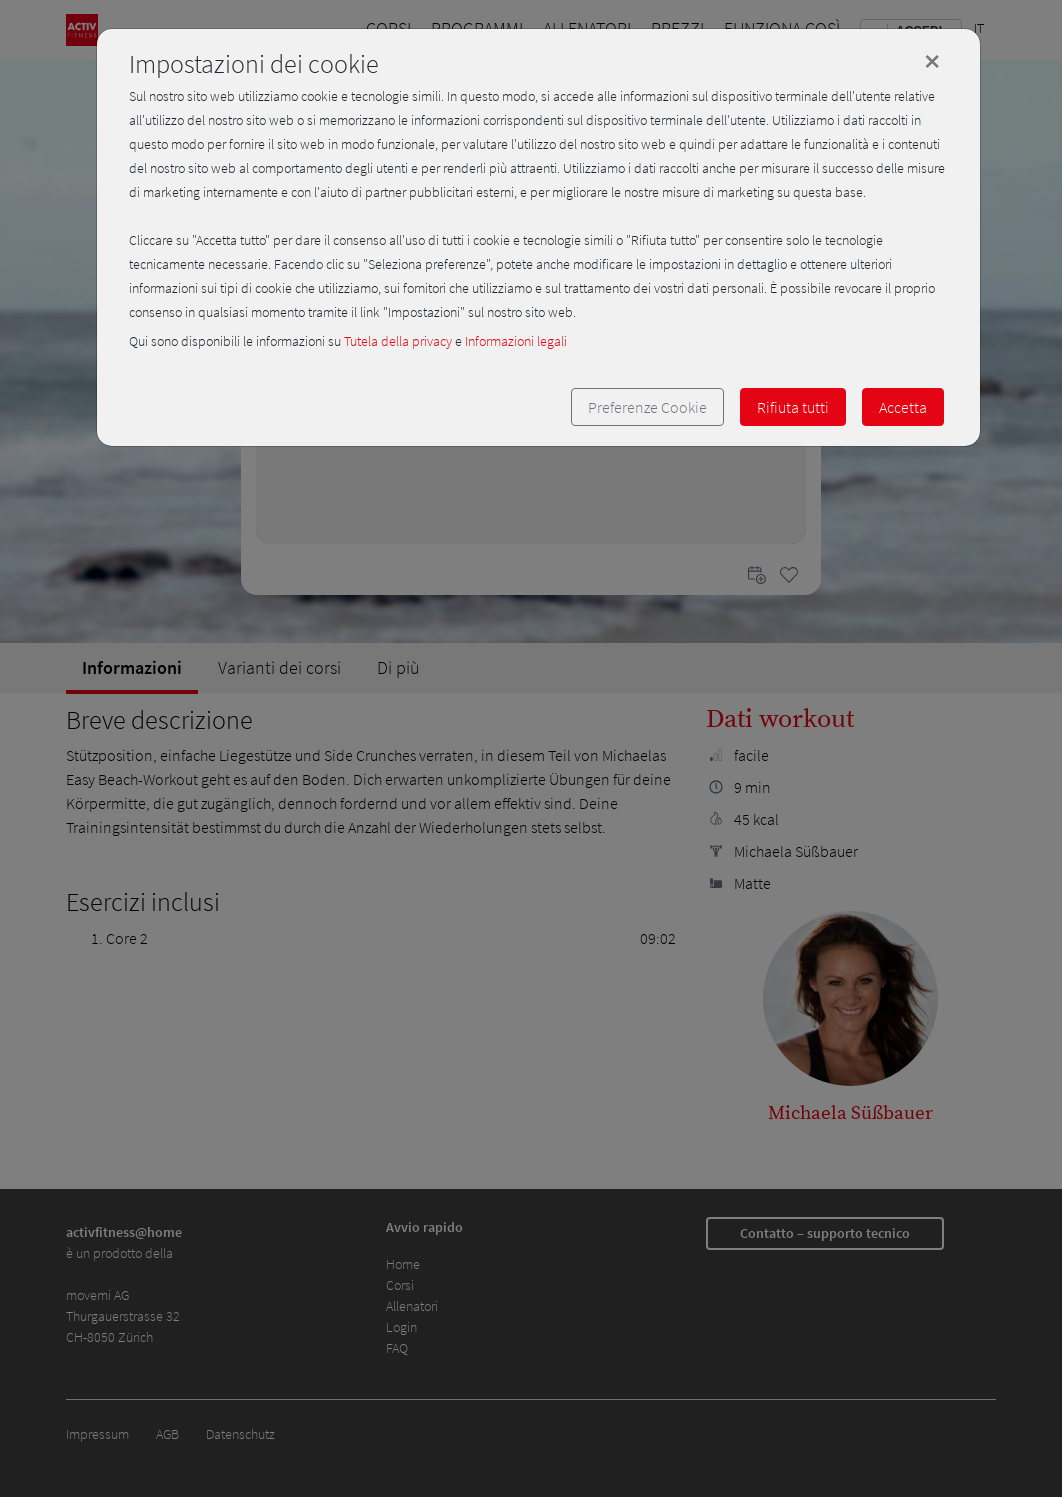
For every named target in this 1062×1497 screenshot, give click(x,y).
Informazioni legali (516, 341)
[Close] (932, 61)
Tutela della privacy (398, 341)
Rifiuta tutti (793, 407)
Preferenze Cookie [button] (647, 407)
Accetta (903, 407)
